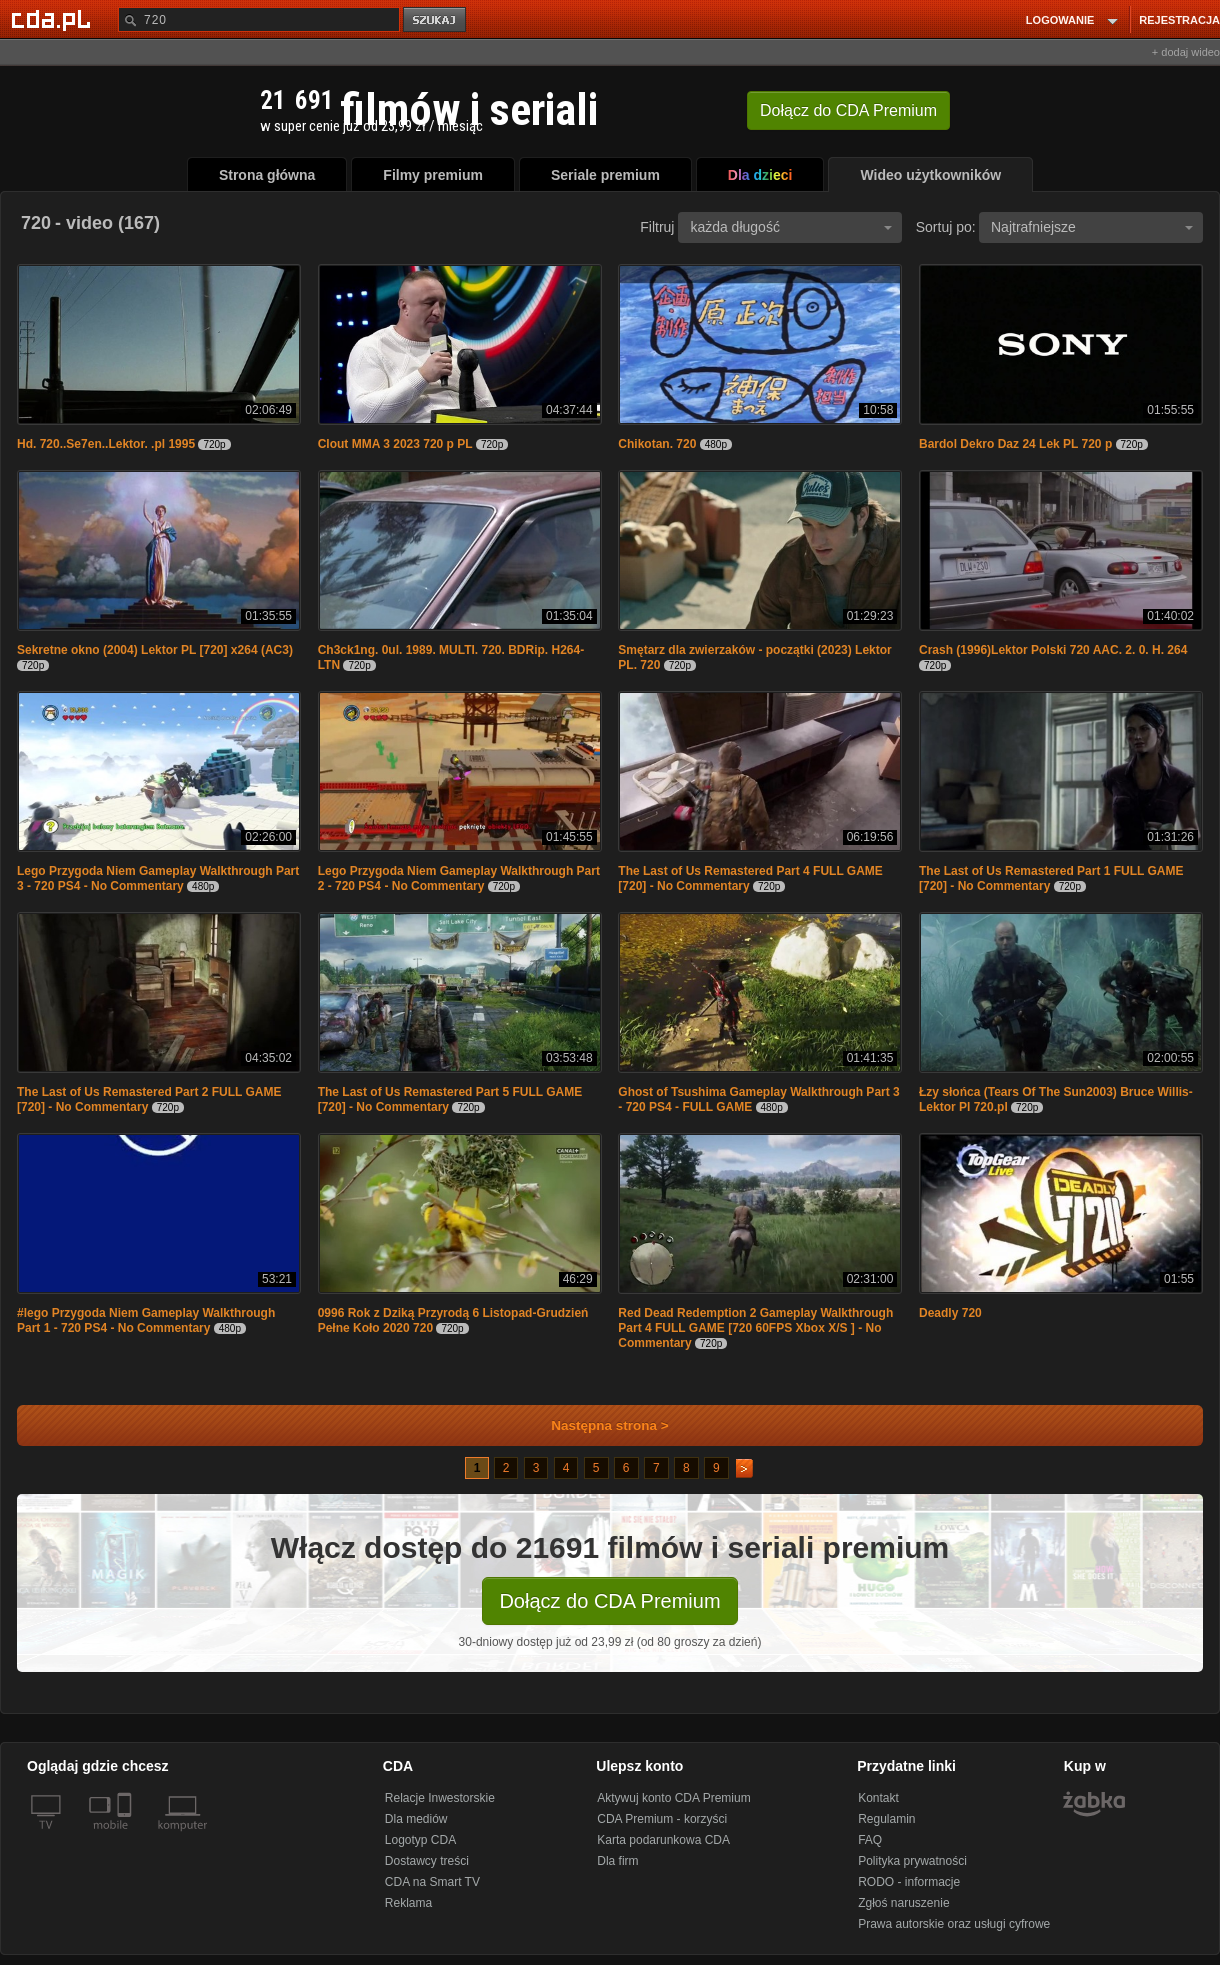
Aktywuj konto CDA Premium (673, 1798)
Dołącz (848, 110)
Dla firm (617, 1861)
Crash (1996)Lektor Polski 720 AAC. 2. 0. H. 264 (1053, 650)
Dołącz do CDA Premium (609, 1601)
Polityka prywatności (912, 1861)
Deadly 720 (950, 1313)
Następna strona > (596, 1425)
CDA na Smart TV (432, 1882)
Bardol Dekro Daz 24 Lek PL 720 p (1015, 444)
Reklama (408, 1903)
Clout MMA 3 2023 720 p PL (395, 444)
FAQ (870, 1840)
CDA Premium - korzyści (662, 1819)
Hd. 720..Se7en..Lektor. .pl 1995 (106, 444)
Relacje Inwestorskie (440, 1798)
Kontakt (878, 1798)
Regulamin (886, 1819)
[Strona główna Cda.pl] (54, 19)
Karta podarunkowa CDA (663, 1840)
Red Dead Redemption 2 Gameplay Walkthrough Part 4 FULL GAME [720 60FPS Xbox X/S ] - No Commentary (755, 1328)
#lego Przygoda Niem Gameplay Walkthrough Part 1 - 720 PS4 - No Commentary (146, 1320)
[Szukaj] (259, 19)
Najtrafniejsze (1092, 227)
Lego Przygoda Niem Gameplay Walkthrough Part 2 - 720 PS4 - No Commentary (459, 878)
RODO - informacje (909, 1882)
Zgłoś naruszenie (903, 1903)
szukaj (436, 20)
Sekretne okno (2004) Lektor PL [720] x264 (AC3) (155, 650)
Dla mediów (416, 1819)
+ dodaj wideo (1186, 52)
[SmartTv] (126, 1837)
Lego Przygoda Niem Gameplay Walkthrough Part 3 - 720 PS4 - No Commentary (158, 878)
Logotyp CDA (420, 1840)
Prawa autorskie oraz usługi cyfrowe (954, 1924)
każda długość (791, 227)
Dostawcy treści (427, 1861)
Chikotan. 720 (657, 444)
